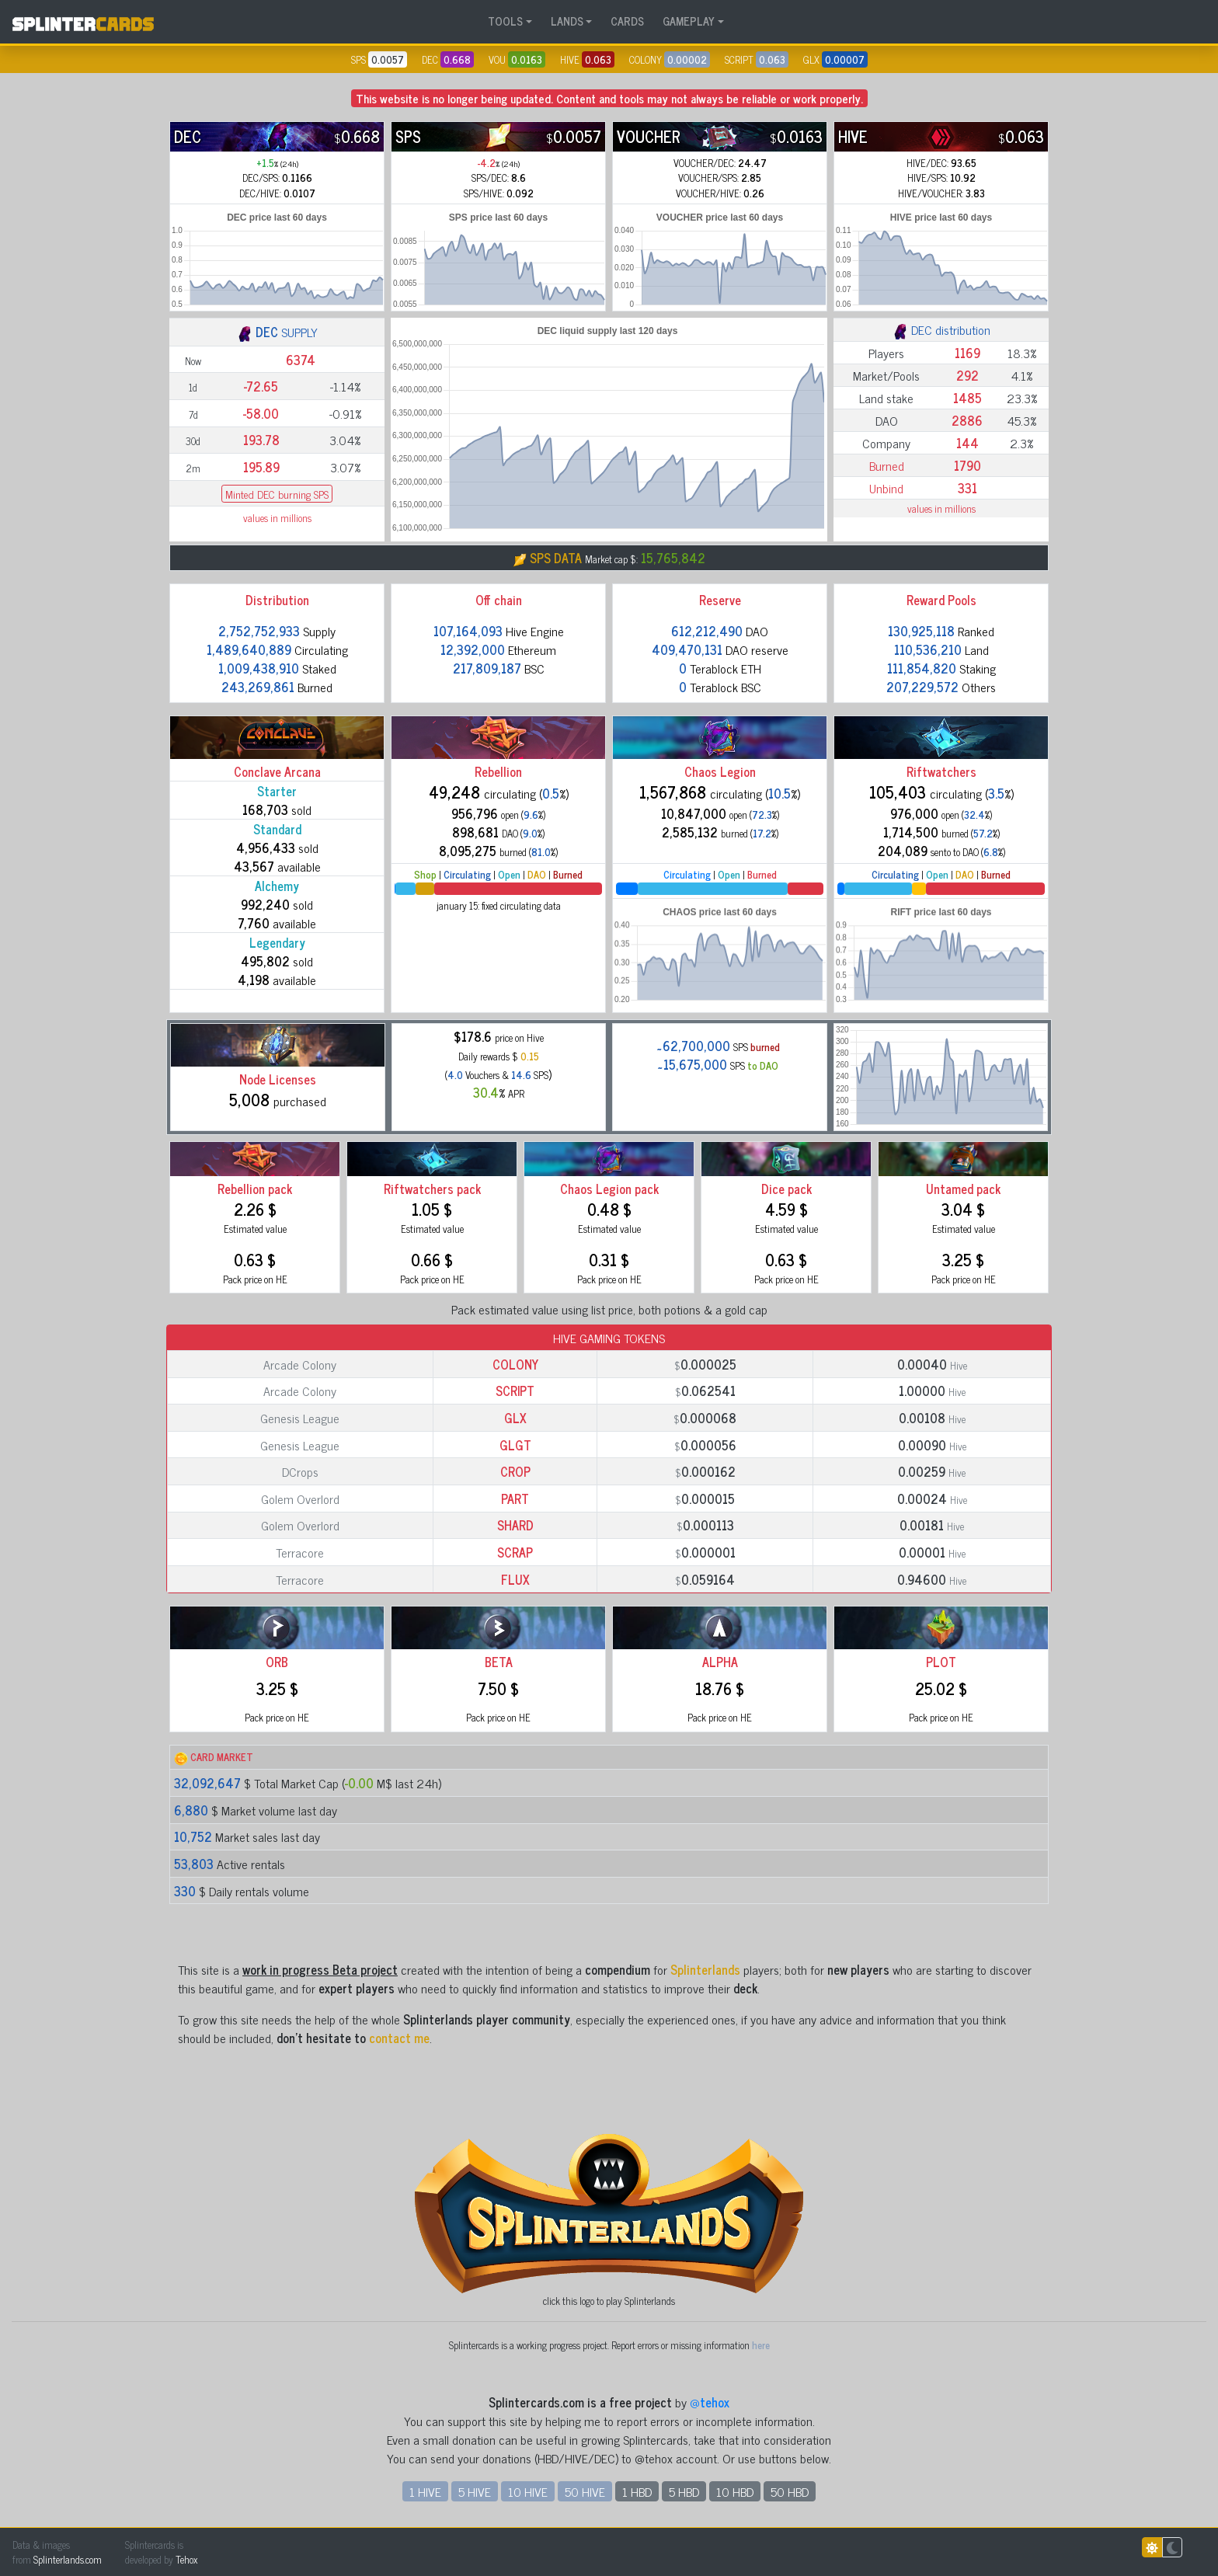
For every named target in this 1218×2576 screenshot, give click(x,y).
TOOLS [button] (505, 21)
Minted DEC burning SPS (277, 494)
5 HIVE (474, 2491)
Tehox (186, 2559)
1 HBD (637, 2491)
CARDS (627, 21)
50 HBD (790, 2491)
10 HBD (734, 2491)
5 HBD (684, 2491)
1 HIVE (425, 2491)
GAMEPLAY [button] (689, 21)
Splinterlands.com (67, 2559)
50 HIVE (585, 2491)
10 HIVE (528, 2491)
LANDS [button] (567, 21)
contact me (399, 2038)
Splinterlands (705, 1969)
